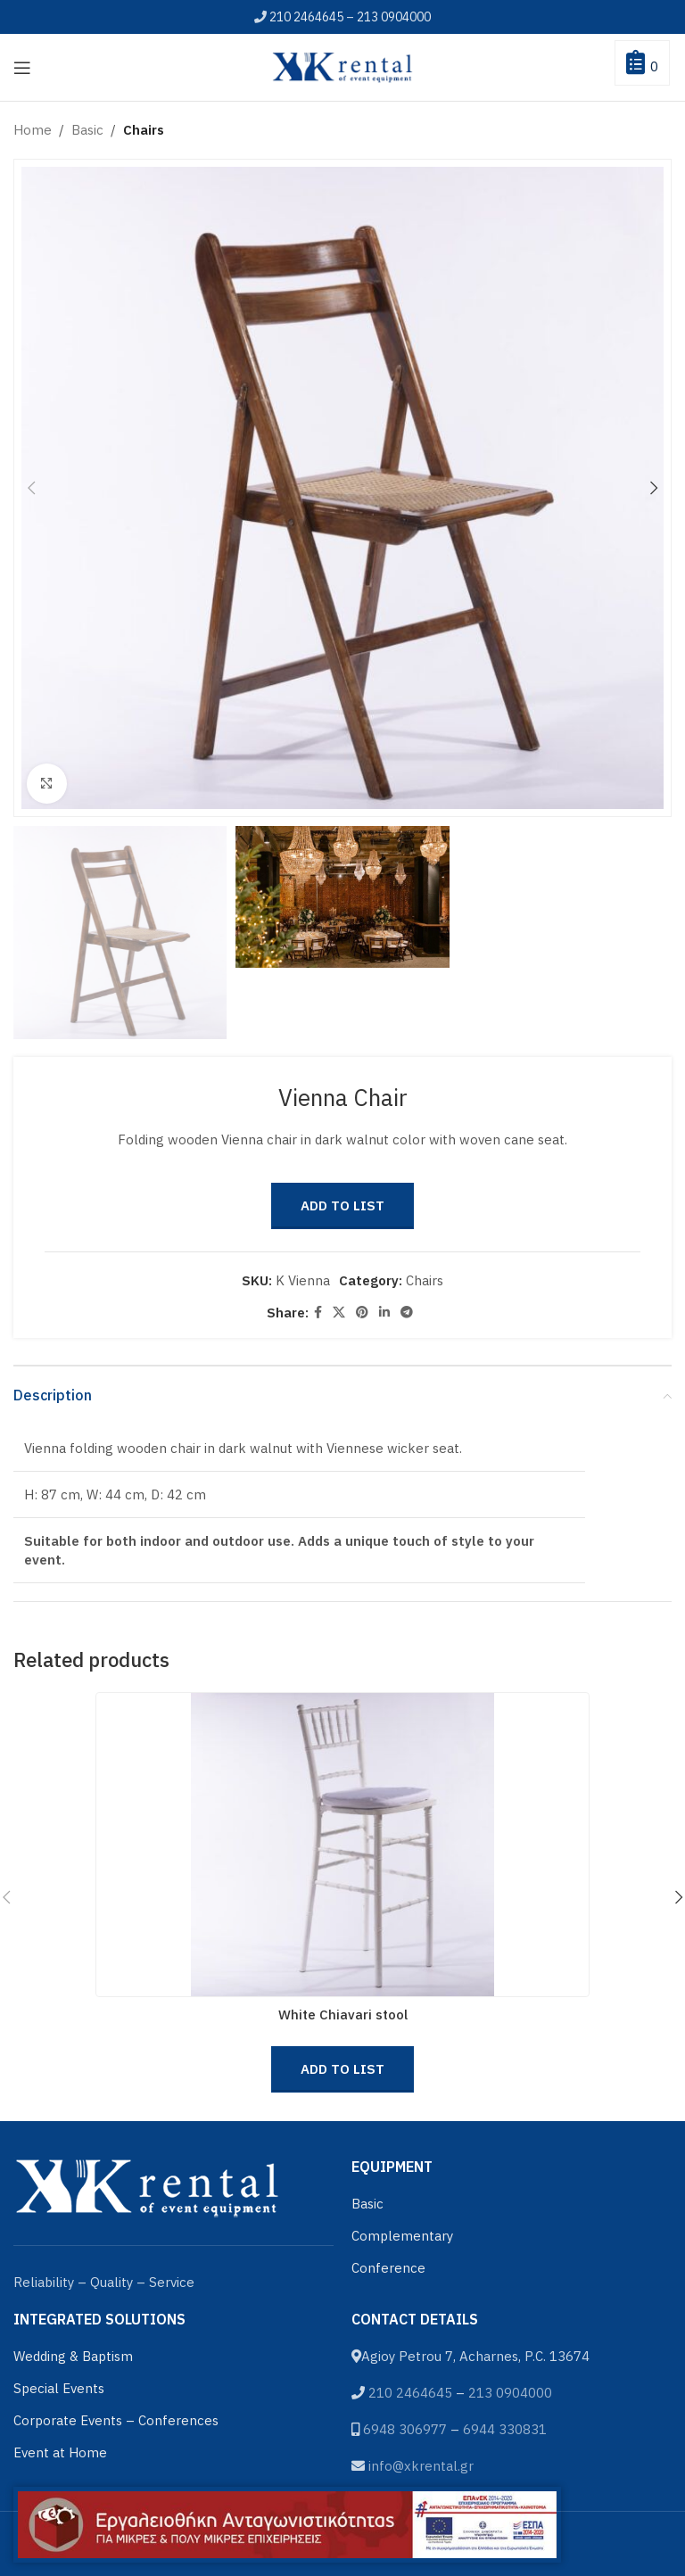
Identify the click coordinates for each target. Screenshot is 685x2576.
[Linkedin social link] (384, 1312)
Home (32, 129)
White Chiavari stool (343, 2014)
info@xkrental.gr (421, 2465)
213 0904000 (394, 17)
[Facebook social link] (318, 1312)
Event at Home (60, 2452)
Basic (87, 129)
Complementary (402, 2235)
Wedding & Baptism (73, 2356)
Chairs (143, 129)
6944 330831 (505, 2429)
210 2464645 (306, 17)
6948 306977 (405, 2429)
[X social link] (339, 1312)
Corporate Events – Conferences (116, 2420)
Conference (388, 2267)
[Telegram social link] (406, 1312)
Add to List (342, 1205)
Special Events (58, 2388)
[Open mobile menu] (22, 68)
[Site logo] (342, 65)
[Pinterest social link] (362, 1312)
